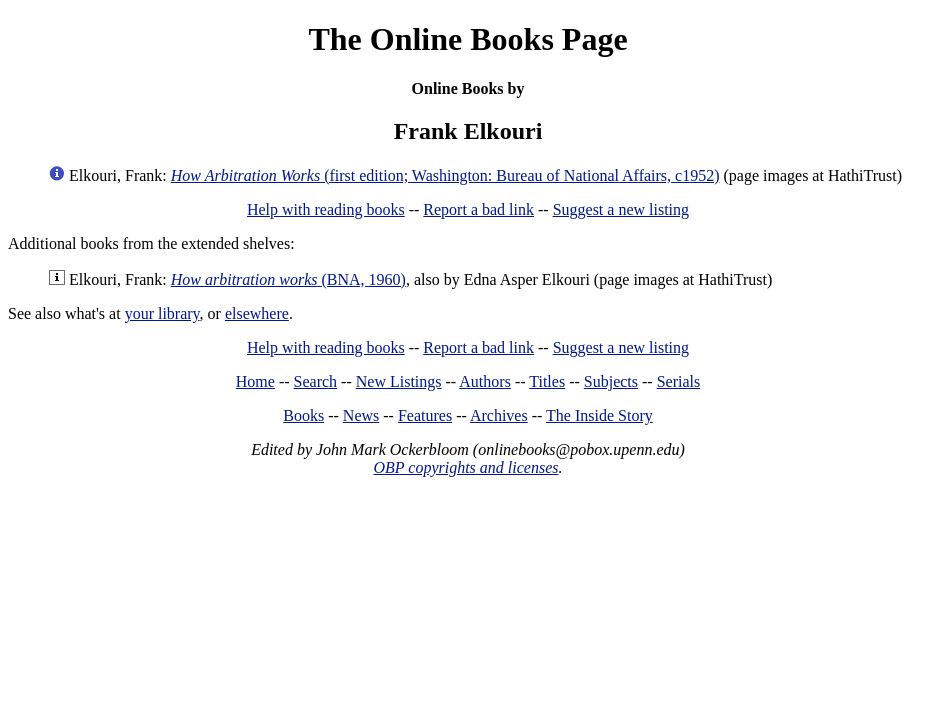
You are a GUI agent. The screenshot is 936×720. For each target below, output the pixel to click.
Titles (547, 381)
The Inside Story (599, 415)
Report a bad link (478, 209)
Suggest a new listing (621, 209)
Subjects (611, 381)
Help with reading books (326, 209)
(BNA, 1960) (288, 279)
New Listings (399, 381)
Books (303, 415)
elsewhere (257, 313)
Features (425, 415)
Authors (485, 381)
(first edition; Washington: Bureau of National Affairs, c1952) (445, 175)
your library (162, 313)
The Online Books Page (467, 39)
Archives (499, 415)
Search (316, 381)
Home (255, 381)
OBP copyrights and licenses (465, 467)
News (361, 415)
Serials (679, 381)
